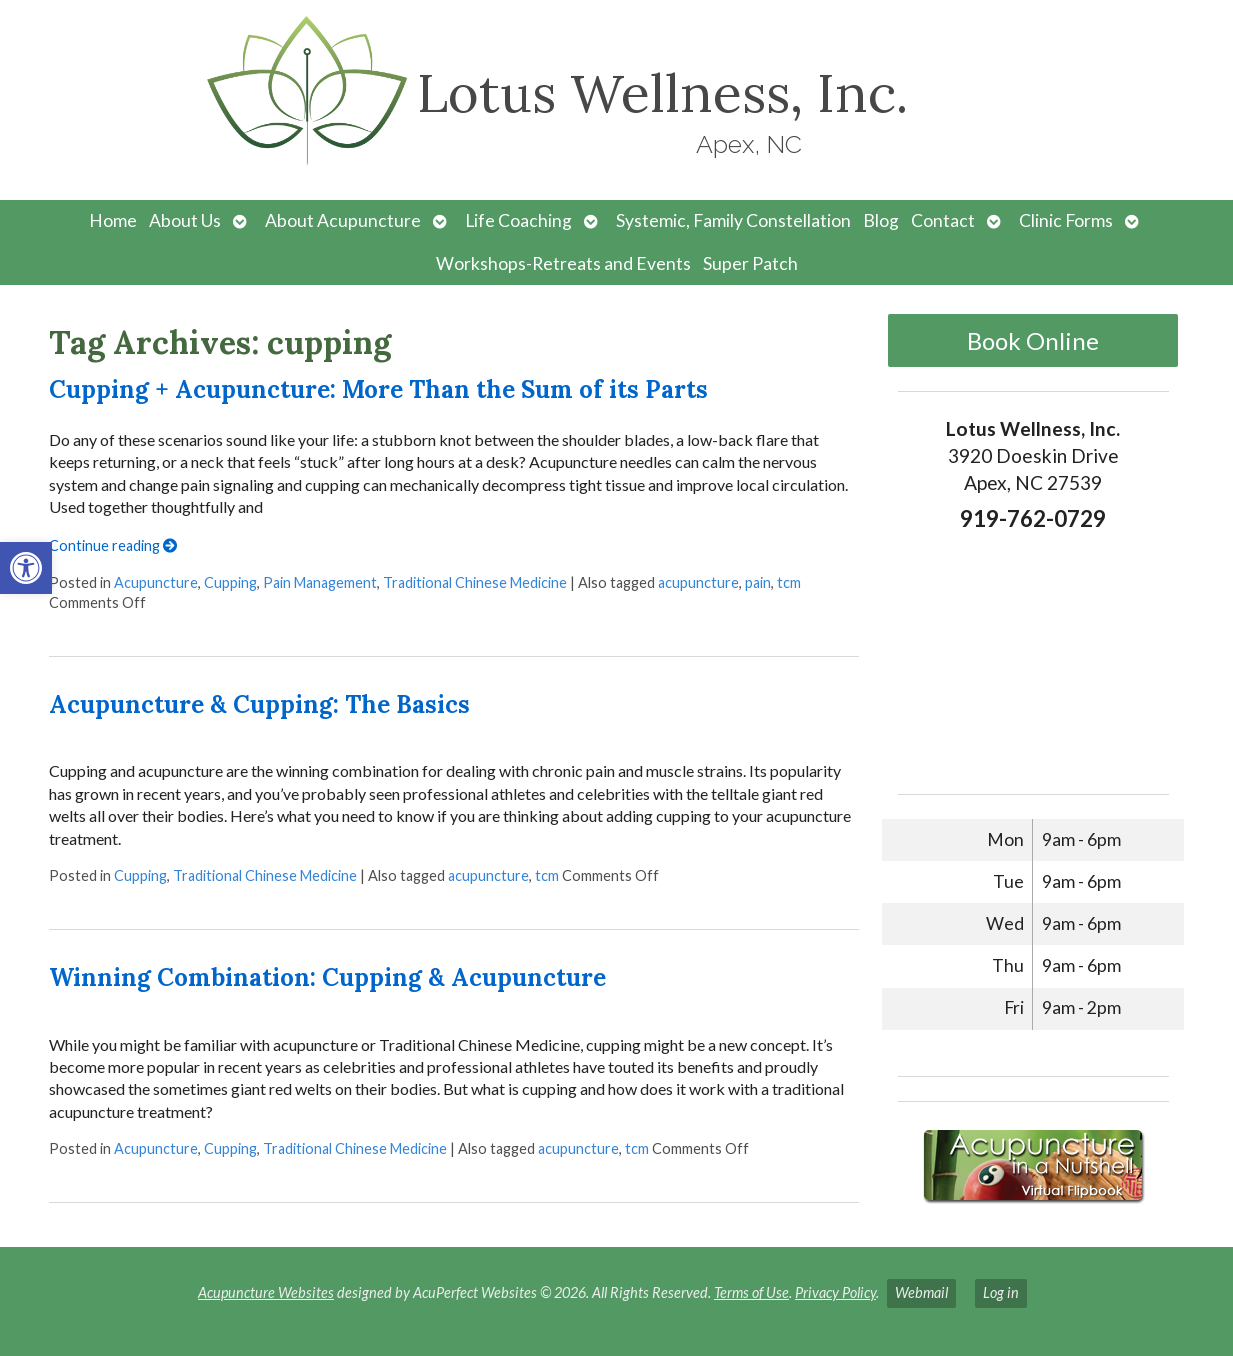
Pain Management (320, 582)
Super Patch (750, 263)
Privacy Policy (835, 1292)
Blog (881, 220)
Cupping (230, 582)
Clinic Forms (1066, 220)
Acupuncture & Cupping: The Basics (259, 704)
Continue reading (113, 545)
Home (113, 220)
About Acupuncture (343, 220)
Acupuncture (156, 582)
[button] (26, 568)
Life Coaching (518, 220)
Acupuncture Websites (266, 1292)
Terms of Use (751, 1292)
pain (758, 582)
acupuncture (698, 582)
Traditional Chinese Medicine (475, 582)
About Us (185, 220)
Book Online (1033, 340)
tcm (789, 582)
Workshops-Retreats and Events (563, 263)
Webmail (921, 1292)
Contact (943, 220)
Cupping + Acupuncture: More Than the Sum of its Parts (378, 389)
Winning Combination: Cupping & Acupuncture (327, 977)
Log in (1001, 1292)
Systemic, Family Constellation (733, 220)
